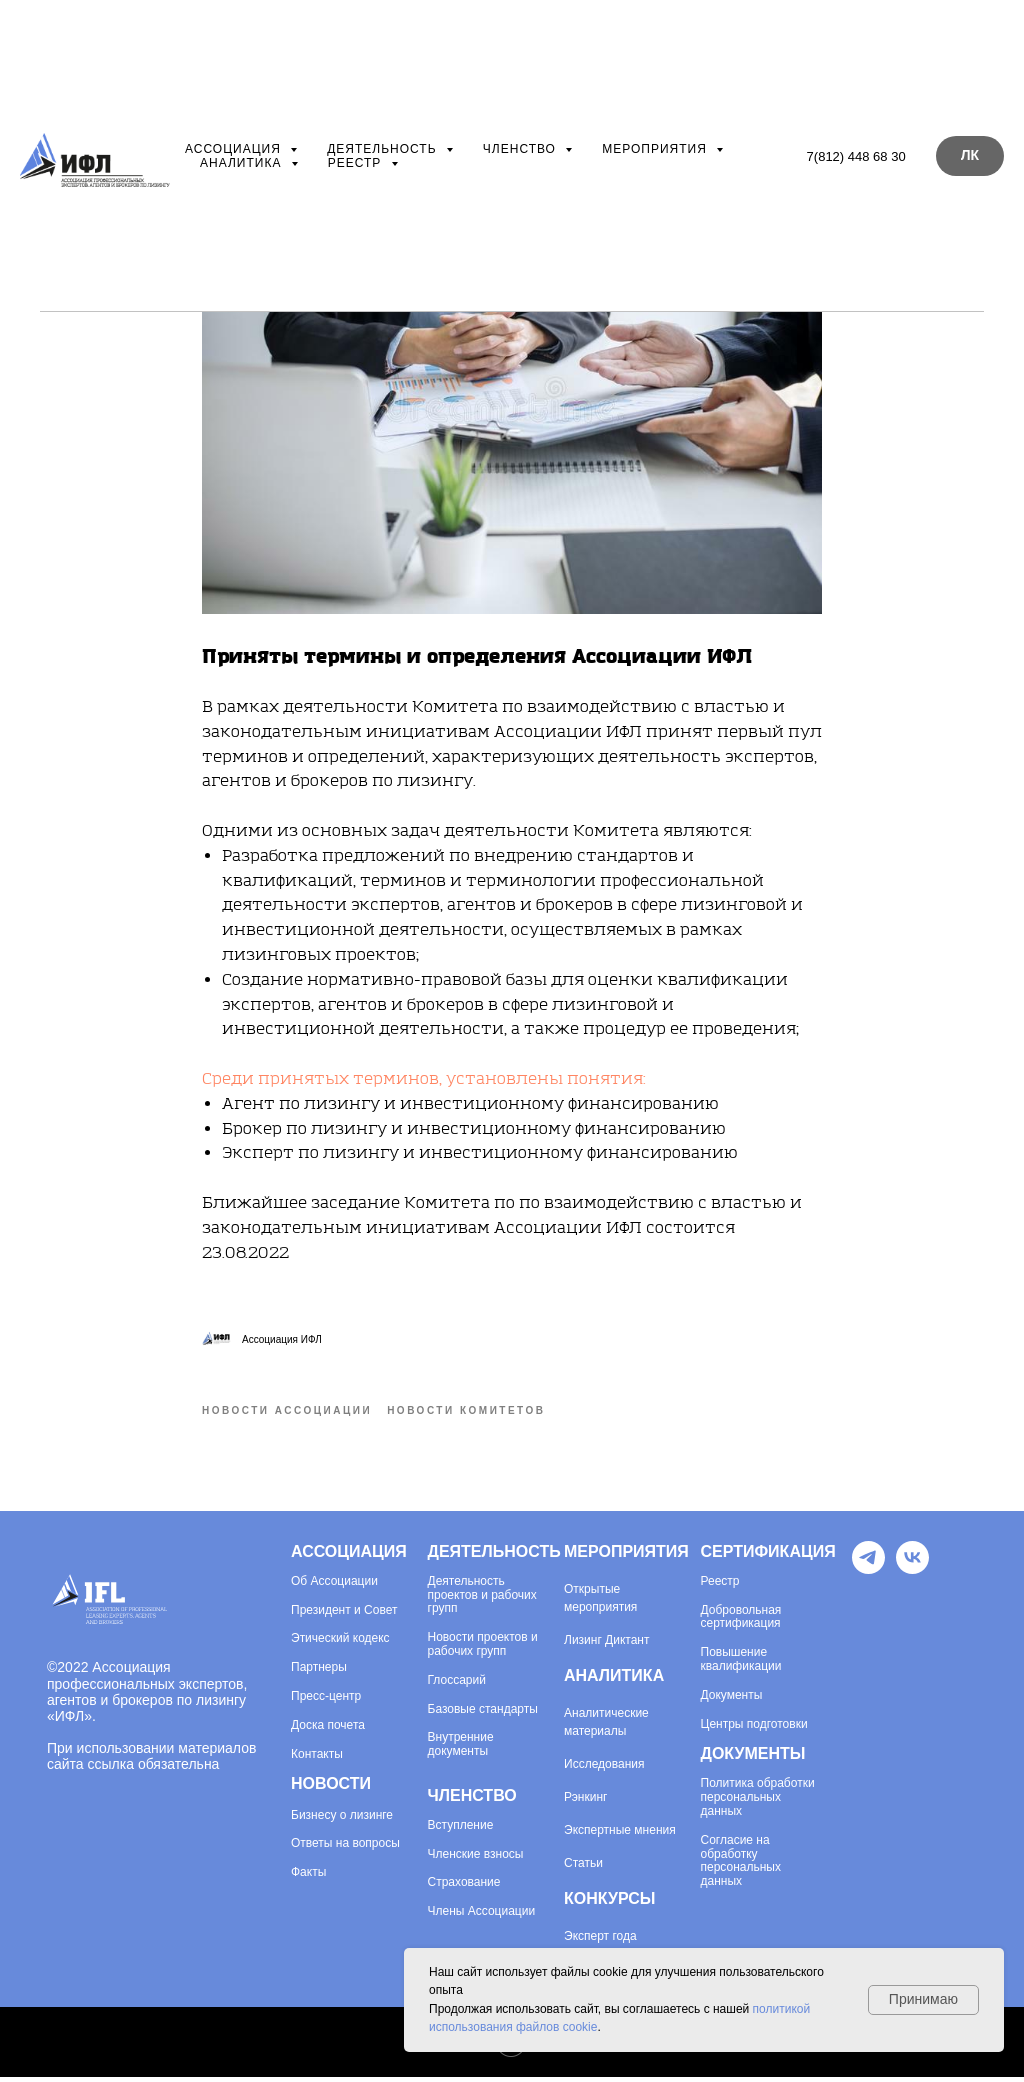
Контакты (317, 1759)
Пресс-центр (326, 1701)
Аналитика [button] (243, 163)
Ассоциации (342, 1586)
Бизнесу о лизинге (342, 1820)
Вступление (461, 1830)
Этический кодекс (340, 1643)
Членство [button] (521, 149)
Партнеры (319, 1672)
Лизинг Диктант (607, 1645)
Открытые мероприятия (600, 1603)
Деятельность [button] (384, 149)
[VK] (912, 1573)
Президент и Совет (344, 1615)
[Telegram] (868, 1573)
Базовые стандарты (483, 1714)
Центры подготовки (754, 1729)
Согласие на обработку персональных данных (741, 1866)
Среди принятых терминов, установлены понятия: (426, 1082)
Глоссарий (457, 1685)
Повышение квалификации (741, 1664)
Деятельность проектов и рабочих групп (482, 1600)
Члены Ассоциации (482, 1916)
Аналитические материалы (606, 1727)
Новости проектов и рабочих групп (483, 1649)
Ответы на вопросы (345, 1848)
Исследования (604, 1769)
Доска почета (328, 1730)
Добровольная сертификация (741, 1622)
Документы (732, 1700)
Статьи (583, 1868)
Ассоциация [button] (235, 149)
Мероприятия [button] (656, 149)
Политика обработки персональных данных (758, 1802)
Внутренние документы (461, 1749)
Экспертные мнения (620, 1835)
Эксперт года (600, 1941)
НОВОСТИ (331, 1788)
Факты (308, 1877)
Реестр (720, 1586)
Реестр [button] (357, 163)
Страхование (464, 1887)
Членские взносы (476, 1859)
